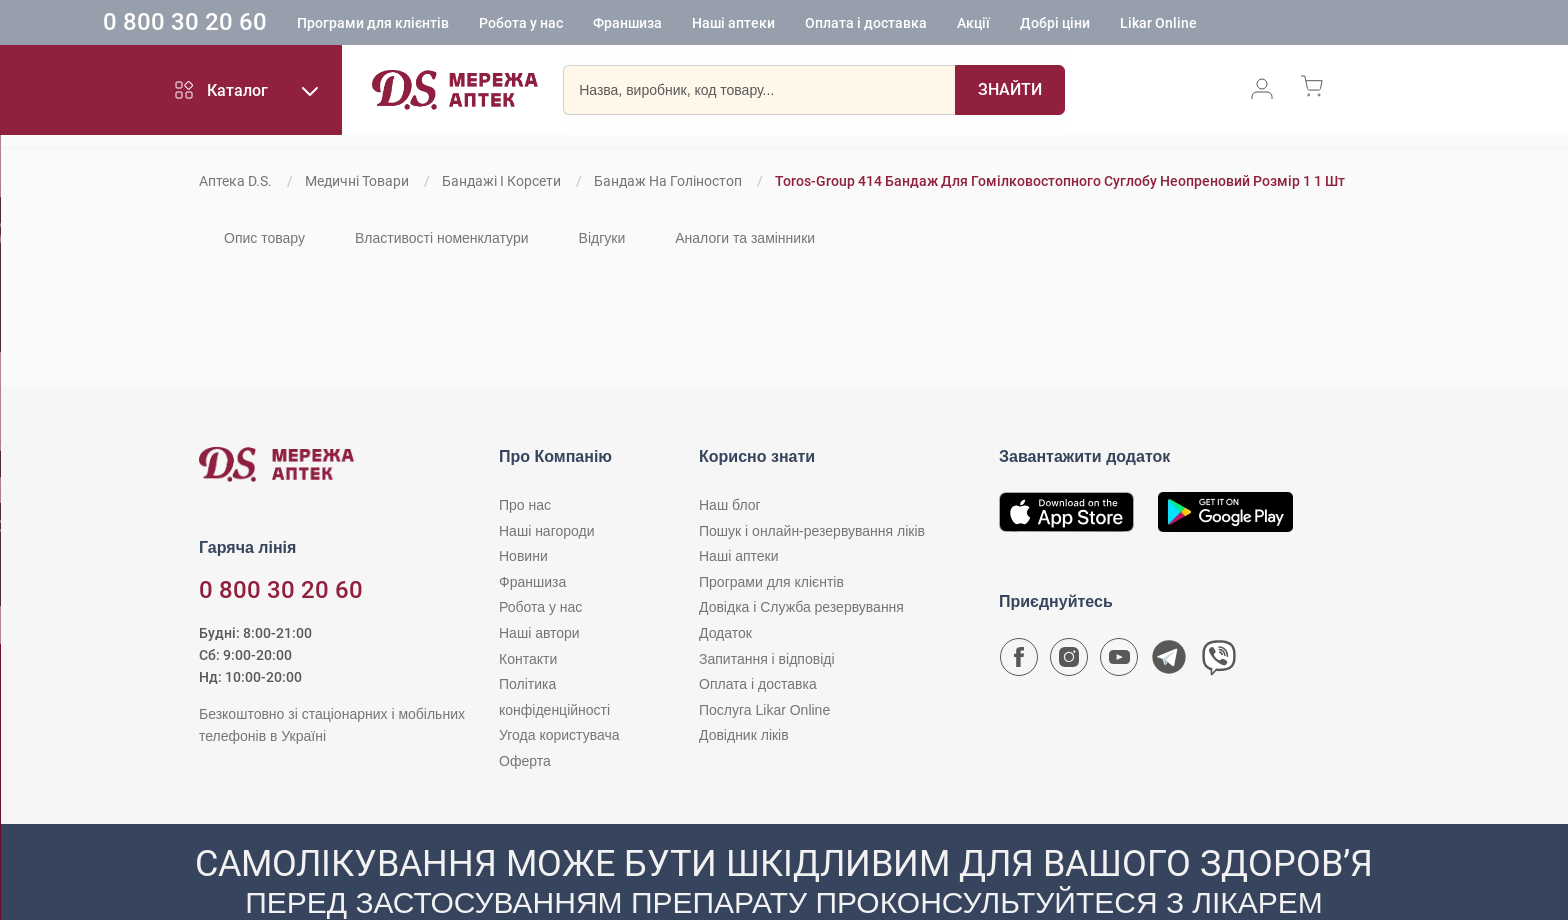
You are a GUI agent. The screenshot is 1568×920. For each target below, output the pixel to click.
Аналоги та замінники (745, 238)
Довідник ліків (744, 735)
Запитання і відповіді (767, 659)
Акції (1057, 25)
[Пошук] (1010, 95)
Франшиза (711, 25)
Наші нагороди (546, 531)
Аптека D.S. (235, 181)
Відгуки (602, 238)
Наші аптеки (817, 25)
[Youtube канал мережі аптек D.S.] (1119, 662)
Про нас (525, 505)
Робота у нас (605, 25)
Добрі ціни (1139, 25)
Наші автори (539, 633)
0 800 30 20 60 (269, 24)
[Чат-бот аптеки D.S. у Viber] (1219, 662)
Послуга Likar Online (764, 710)
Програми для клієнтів (457, 25)
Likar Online (1242, 25)
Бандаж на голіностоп (668, 181)
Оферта (525, 761)
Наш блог (730, 505)
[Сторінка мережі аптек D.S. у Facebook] (1019, 662)
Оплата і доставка (950, 25)
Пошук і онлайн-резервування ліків (812, 531)
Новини (523, 556)
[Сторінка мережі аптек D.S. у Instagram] (1069, 662)
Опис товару (264, 238)
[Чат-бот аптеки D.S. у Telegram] (1169, 662)
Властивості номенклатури (442, 238)
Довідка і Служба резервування (801, 607)
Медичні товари (357, 181)
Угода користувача (559, 735)
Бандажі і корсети (501, 181)
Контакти (528, 659)
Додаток (725, 633)
